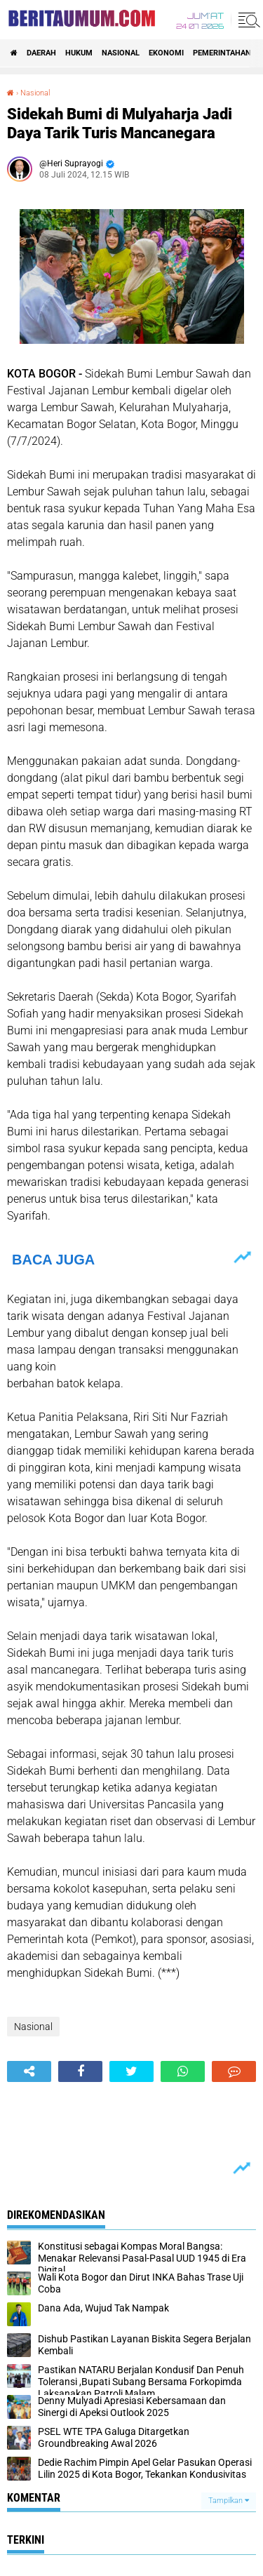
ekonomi (166, 53)
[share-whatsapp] (183, 2071)
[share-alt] (29, 2071)
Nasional (121, 53)
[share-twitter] (131, 2071)
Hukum (79, 53)
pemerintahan (222, 53)
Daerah (41, 53)
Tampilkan (228, 2500)
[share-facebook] (80, 2071)
